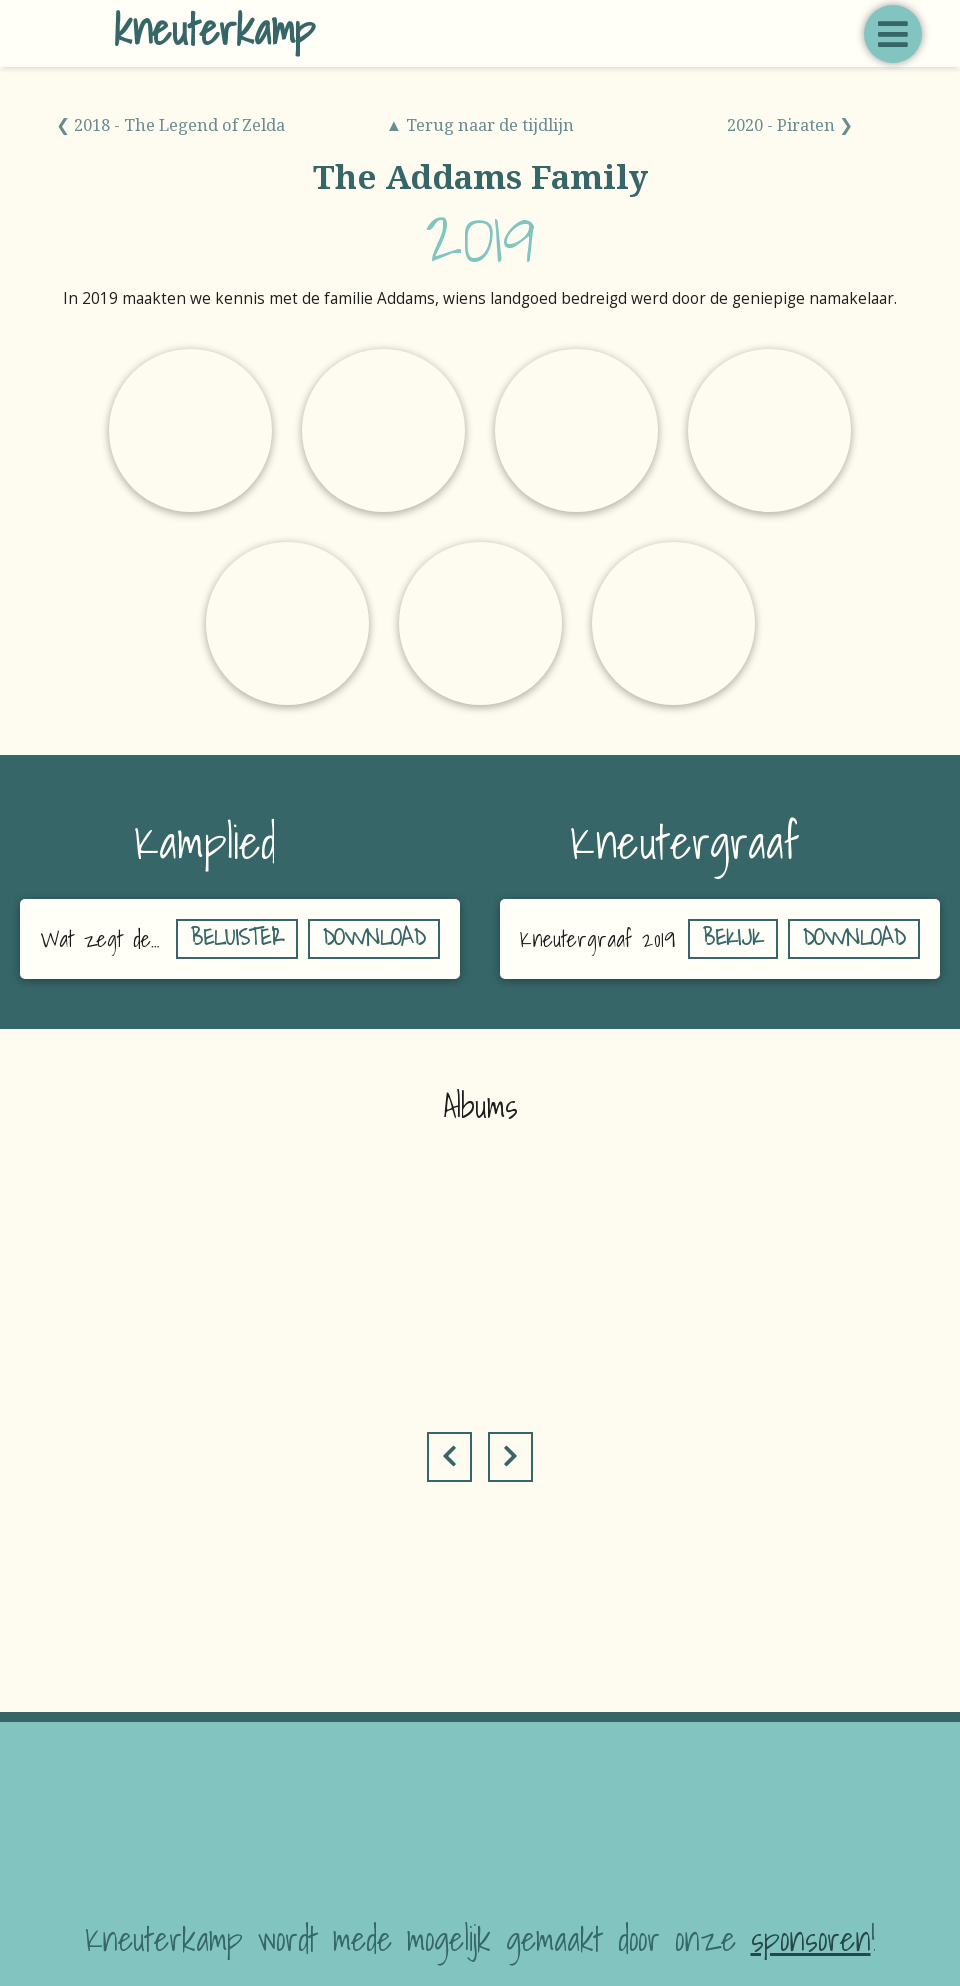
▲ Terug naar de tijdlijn (480, 124)
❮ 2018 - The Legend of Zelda (170, 124)
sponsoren (811, 1938)
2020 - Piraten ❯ (790, 124)
